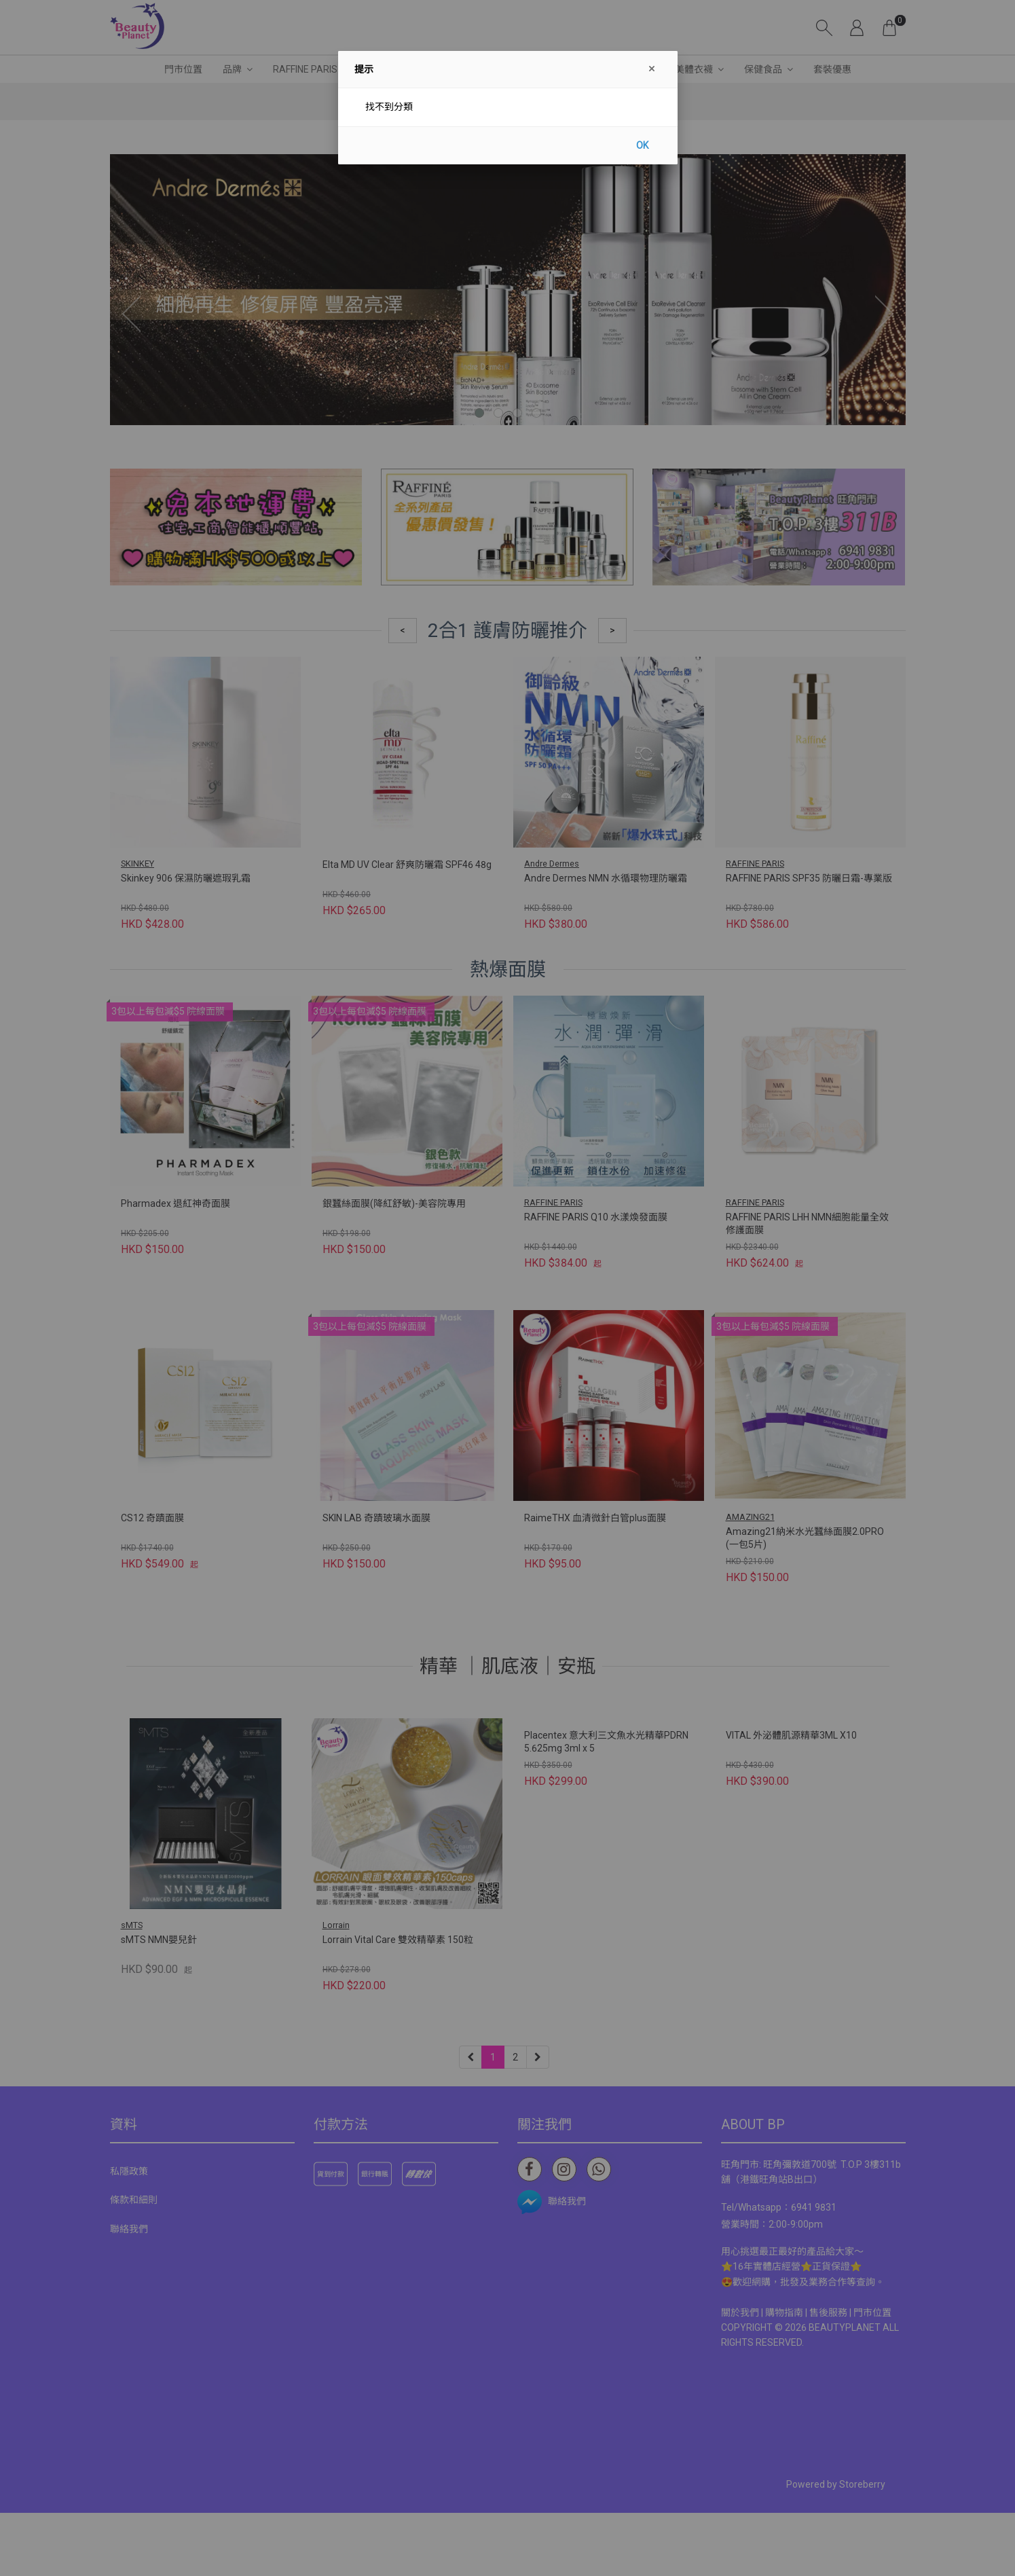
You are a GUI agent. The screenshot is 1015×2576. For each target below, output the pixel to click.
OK (642, 145)
